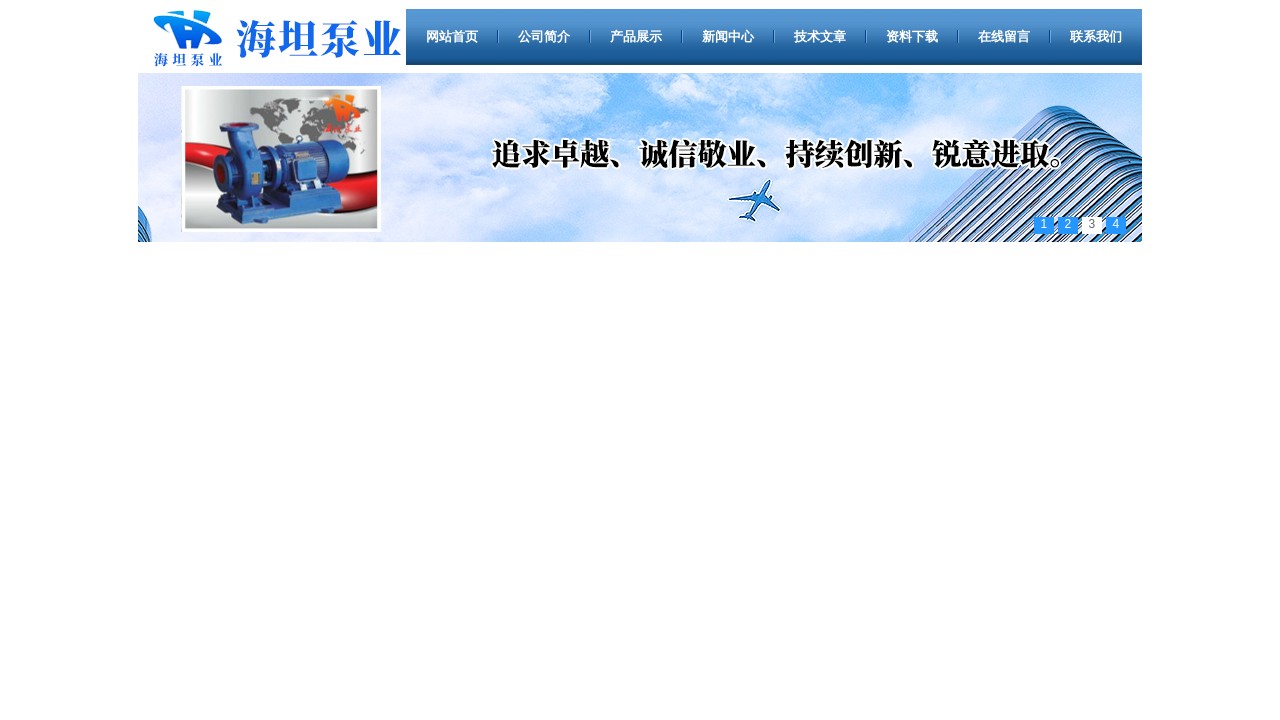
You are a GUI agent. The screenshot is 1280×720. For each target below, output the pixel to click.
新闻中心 (728, 36)
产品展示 (636, 36)
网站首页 (452, 36)
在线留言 (1004, 36)
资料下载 (912, 36)
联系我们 (1096, 36)
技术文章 (820, 36)
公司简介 (544, 36)
